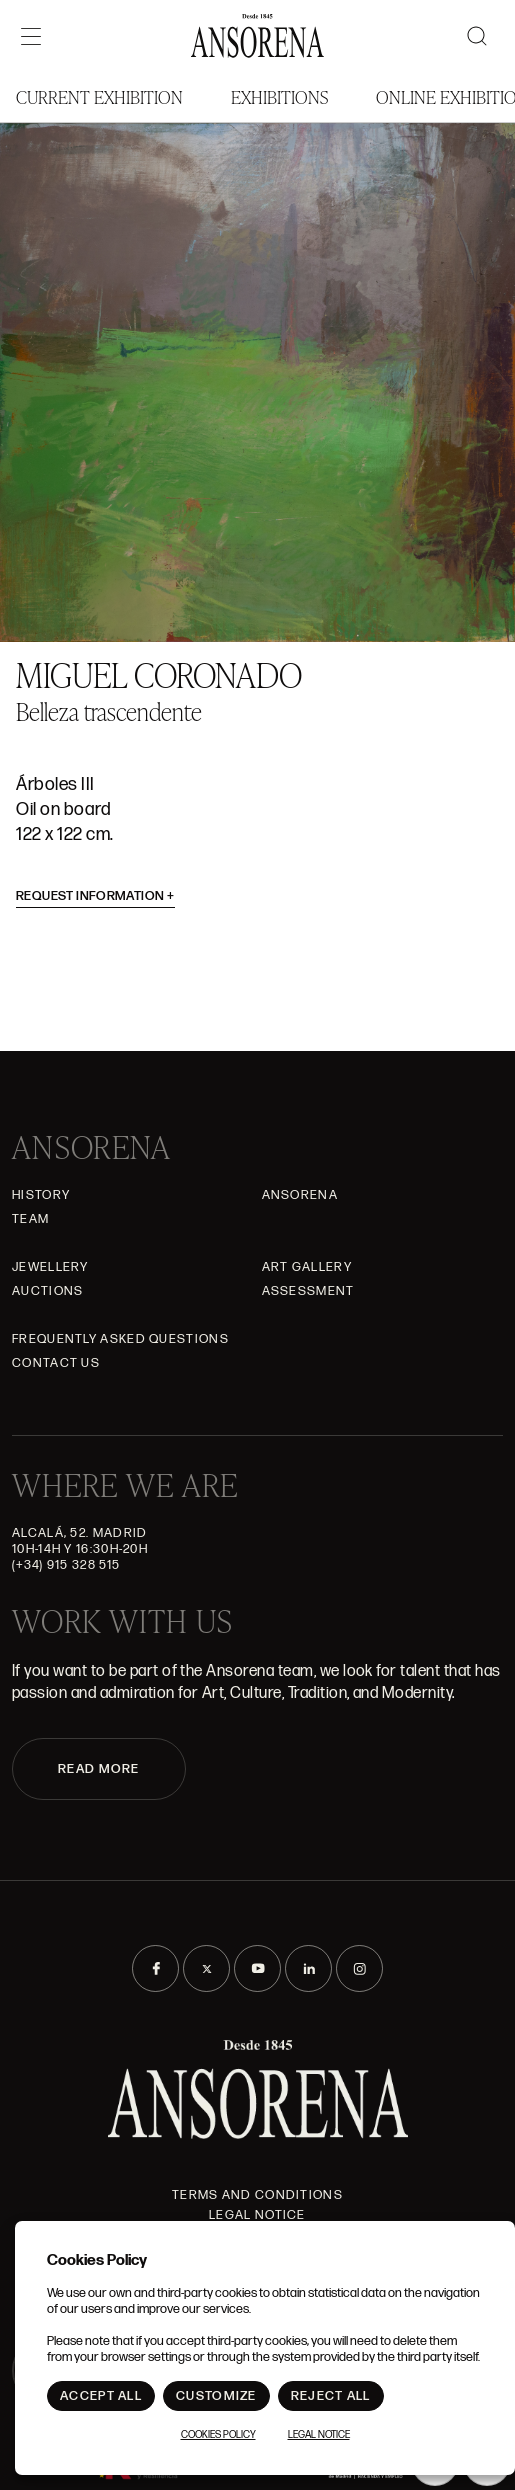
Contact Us (56, 1363)
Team (30, 1219)
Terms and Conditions (257, 2195)
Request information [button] (95, 896)
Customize (216, 2396)
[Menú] (31, 36)
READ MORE (99, 1769)
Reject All (331, 2396)
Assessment (308, 1291)
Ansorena (300, 1195)
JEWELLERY (50, 1267)
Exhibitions (279, 96)
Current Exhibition (99, 96)
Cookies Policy (218, 2435)
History (41, 1195)
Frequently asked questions (120, 1339)
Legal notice (257, 2215)
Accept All (101, 2396)
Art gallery (307, 1267)
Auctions (47, 1291)
